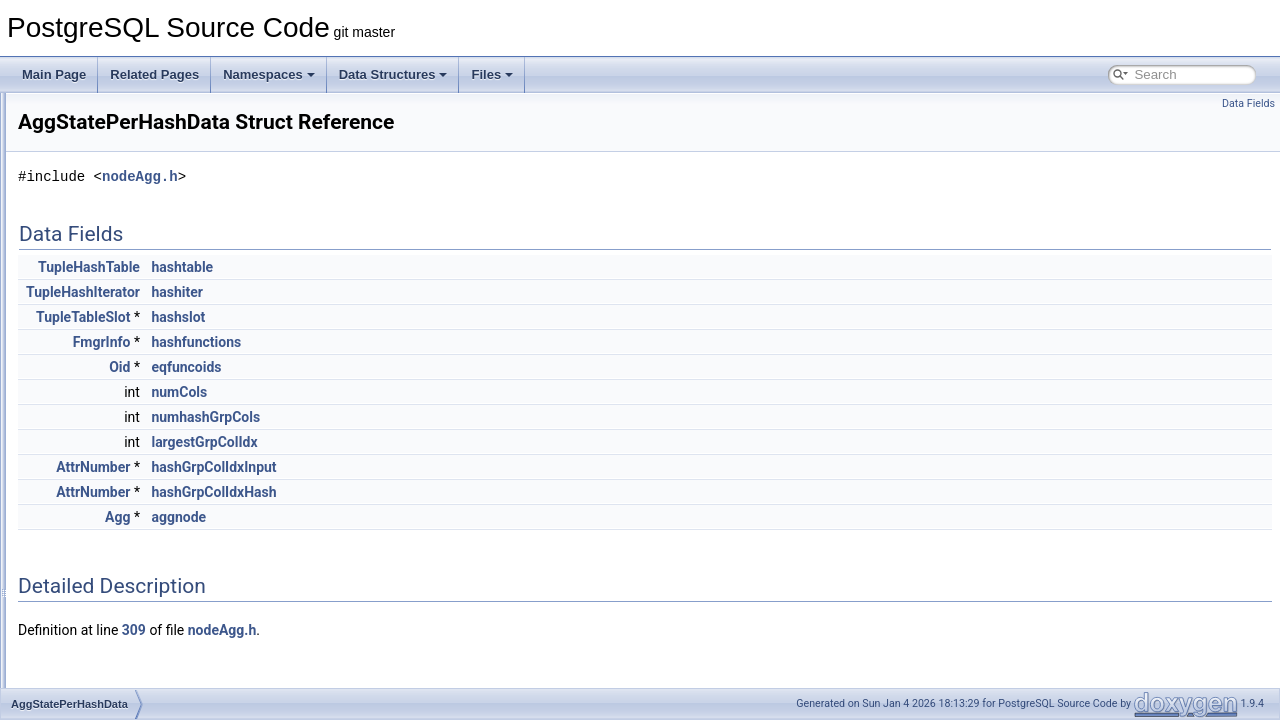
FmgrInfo (352, 342)
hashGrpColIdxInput (463, 467)
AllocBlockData (106, 554)
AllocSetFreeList (109, 620)
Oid (369, 367)
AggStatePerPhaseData (129, 422)
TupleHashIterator (333, 292)
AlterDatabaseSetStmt (125, 686)
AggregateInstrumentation (135, 312)
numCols (429, 392)
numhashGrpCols (455, 417)
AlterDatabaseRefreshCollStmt (147, 664)
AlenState (92, 488)
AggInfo (86, 246)
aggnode (428, 517)
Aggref (83, 290)
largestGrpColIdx (454, 442)
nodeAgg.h (390, 176)
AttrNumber (343, 467)
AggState (90, 334)
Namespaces (269, 74)
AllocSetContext (108, 598)
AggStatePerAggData (123, 356)
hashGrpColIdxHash (463, 492)
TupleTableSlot (333, 317)
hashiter (427, 292)
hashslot (428, 317)
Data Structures (393, 74)
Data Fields (1248, 103)
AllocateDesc (101, 532)
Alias (79, 510)
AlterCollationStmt (114, 642)
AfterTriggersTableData (127, 136)
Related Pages (154, 74)
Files (492, 74)
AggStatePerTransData (128, 444)
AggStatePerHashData (126, 400)
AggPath (89, 268)
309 (384, 630)
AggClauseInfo (105, 224)
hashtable (432, 267)
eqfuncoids (436, 367)
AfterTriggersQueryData (129, 114)
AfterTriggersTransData (128, 158)
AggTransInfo (102, 466)
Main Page (54, 74)
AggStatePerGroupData (129, 378)
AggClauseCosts (110, 202)
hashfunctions (446, 342)
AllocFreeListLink (111, 576)
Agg (76, 180)
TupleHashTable (339, 267)
